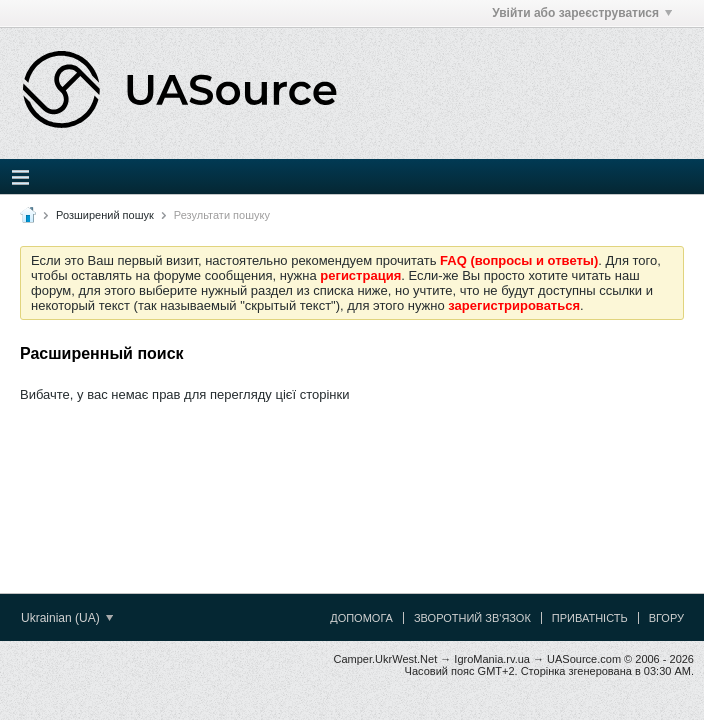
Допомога (361, 618)
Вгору (666, 618)
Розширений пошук (105, 215)
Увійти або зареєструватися (582, 13)
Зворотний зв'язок (472, 618)
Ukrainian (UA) (67, 618)
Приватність (590, 618)
